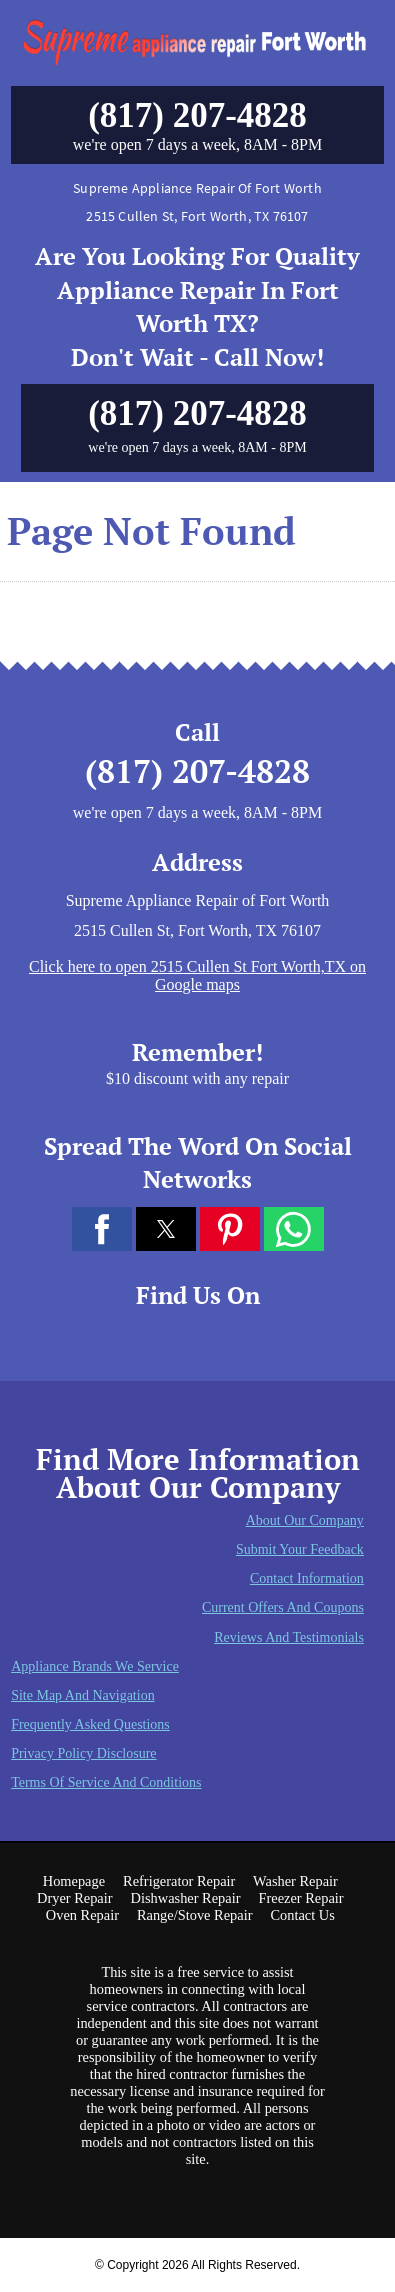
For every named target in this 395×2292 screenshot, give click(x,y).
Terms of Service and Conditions (106, 1782)
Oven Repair (82, 1915)
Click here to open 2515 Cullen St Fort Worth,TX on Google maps (197, 975)
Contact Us (302, 1915)
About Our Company (305, 1520)
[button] (102, 1229)
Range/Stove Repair (195, 1915)
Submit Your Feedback (300, 1549)
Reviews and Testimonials (289, 1637)
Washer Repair (295, 1881)
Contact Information (307, 1578)
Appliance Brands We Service (95, 1666)
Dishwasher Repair (186, 1898)
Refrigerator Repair (179, 1881)
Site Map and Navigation (83, 1695)
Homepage (74, 1881)
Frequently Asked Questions (90, 1724)
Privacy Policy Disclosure (83, 1753)
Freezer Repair (300, 1898)
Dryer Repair (75, 1898)
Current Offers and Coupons (283, 1607)
